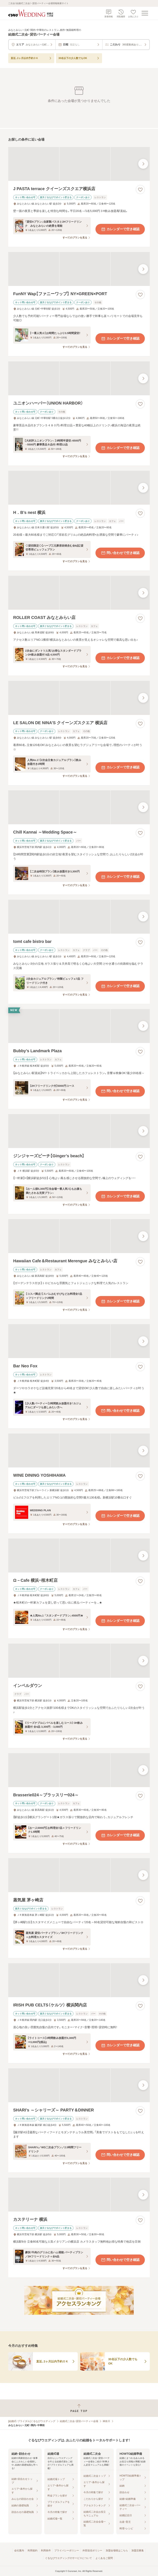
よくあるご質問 (104, 2558)
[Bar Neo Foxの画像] (79, 1341)
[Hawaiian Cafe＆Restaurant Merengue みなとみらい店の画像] (79, 1236)
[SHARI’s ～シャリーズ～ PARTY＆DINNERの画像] (79, 2085)
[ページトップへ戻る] (79, 2408)
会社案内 (19, 2550)
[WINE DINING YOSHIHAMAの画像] (79, 1450)
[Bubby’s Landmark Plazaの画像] (79, 1026)
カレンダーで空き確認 (120, 229)
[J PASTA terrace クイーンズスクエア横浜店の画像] (79, 164)
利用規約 (32, 2550)
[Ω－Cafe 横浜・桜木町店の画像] (79, 1555)
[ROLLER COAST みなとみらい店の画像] (79, 593)
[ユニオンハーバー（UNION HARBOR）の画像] (79, 378)
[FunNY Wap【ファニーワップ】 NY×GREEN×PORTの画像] (79, 269)
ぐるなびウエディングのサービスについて (68, 2558)
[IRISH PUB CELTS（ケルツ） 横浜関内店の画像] (79, 1980)
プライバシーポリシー (66, 2550)
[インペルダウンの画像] (79, 1661)
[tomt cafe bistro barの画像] (79, 917)
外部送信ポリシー (92, 2550)
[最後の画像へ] (143, 164)
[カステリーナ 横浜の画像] (79, 2195)
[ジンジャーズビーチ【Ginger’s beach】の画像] (79, 1131)
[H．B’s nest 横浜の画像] (79, 488)
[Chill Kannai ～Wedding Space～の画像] (79, 807)
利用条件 (46, 2550)
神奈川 (106, 2421)
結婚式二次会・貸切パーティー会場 (79, 2421)
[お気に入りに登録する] (140, 189)
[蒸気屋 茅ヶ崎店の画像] (79, 1875)
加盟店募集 (137, 2550)
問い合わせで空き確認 (120, 552)
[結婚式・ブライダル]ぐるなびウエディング (31, 2421)
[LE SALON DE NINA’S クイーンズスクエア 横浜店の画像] (79, 698)
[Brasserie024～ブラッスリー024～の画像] (79, 1770)
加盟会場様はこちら (117, 2550)
